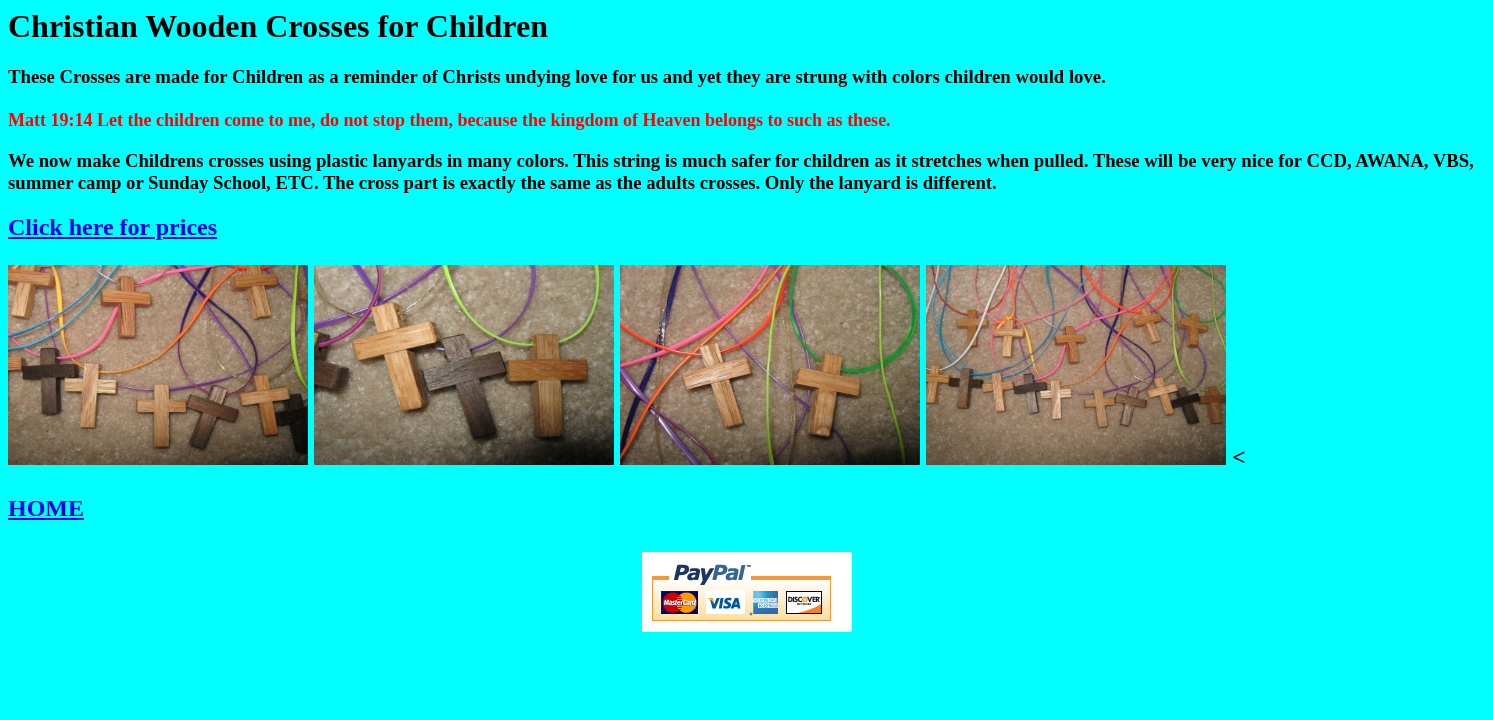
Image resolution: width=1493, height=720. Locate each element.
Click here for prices (112, 227)
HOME (46, 508)
